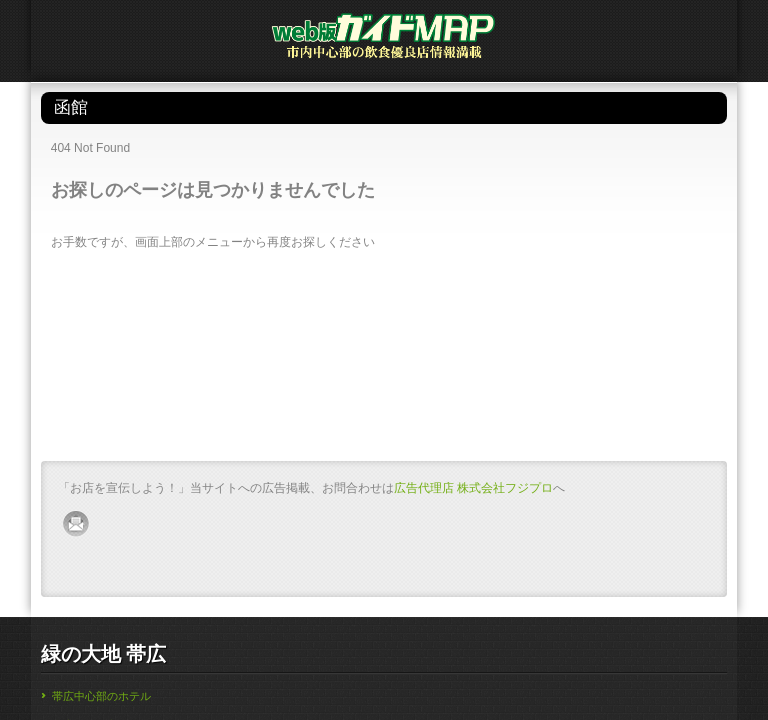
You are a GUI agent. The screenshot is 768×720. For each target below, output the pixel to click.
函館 (375, 107)
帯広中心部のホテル (101, 696)
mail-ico (77, 524)
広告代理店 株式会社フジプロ (473, 488)
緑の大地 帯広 (104, 654)
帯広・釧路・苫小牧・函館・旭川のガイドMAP (383, 42)
